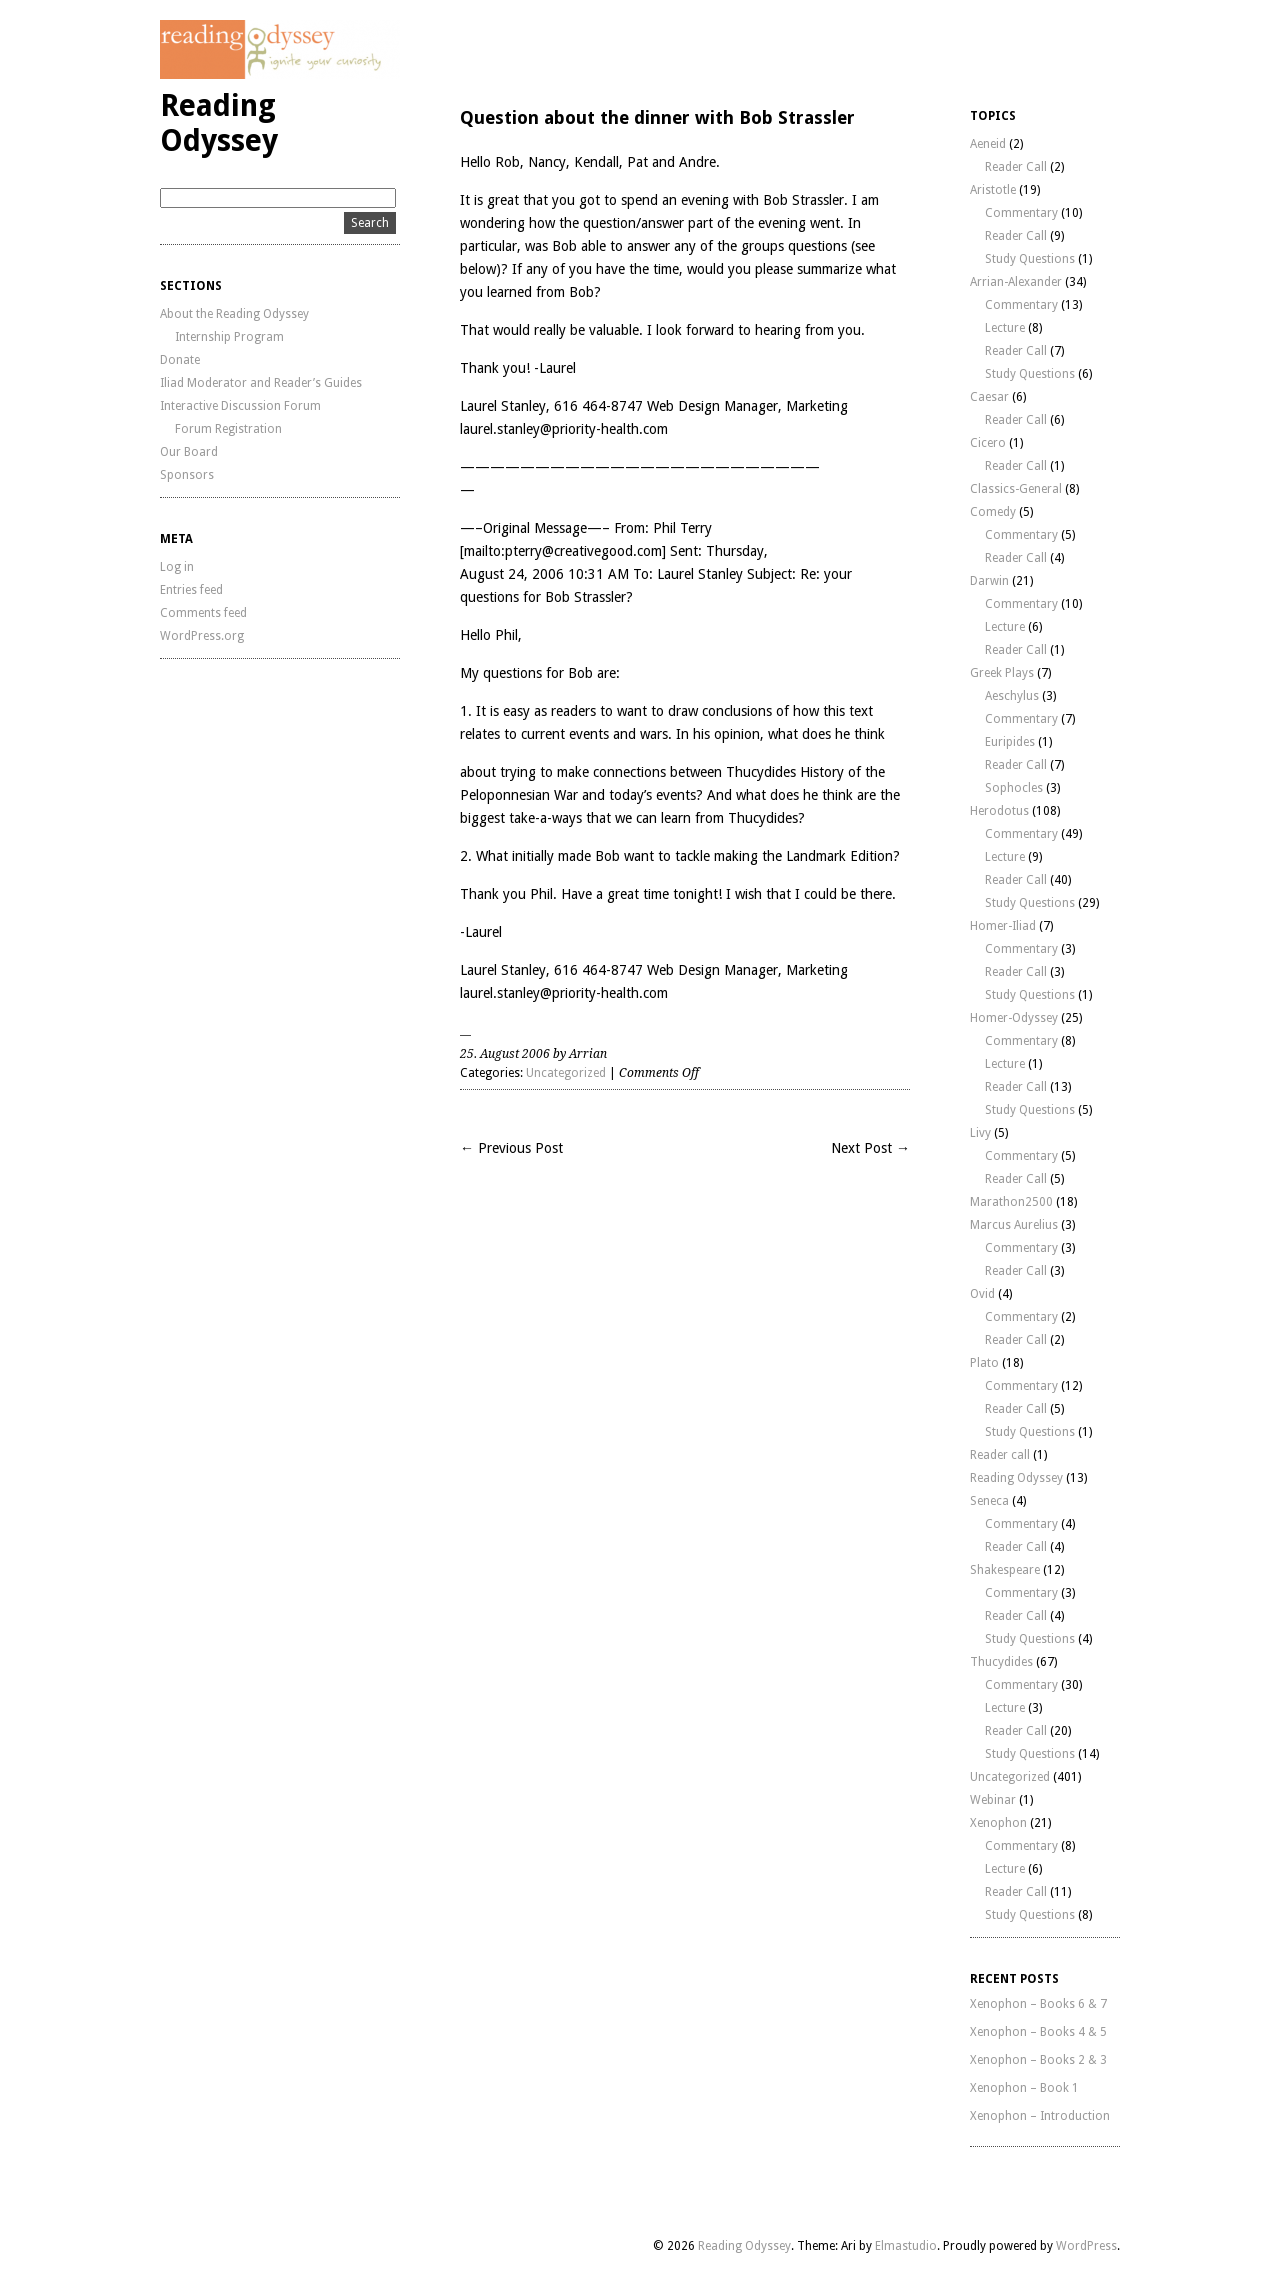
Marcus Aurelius (1014, 1225)
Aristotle (993, 190)
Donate (180, 360)
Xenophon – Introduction (1040, 2116)
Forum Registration (228, 429)
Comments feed (203, 613)
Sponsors (187, 475)
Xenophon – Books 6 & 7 (1038, 2004)
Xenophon (998, 1823)
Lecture (1005, 328)
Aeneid (988, 144)
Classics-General (1016, 489)
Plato (984, 1363)
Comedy (993, 512)
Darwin (989, 581)
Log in (177, 567)
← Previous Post (511, 1148)
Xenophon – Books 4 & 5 (1038, 2032)
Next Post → (870, 1148)
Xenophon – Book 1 (1024, 2088)
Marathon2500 (1011, 1202)
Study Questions (1030, 259)
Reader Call (1016, 167)
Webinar (993, 1800)
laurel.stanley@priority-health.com (564, 429)
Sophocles (1014, 788)
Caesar (989, 397)
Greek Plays (1002, 673)
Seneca (989, 1501)
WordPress (1086, 2246)
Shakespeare (1005, 1570)
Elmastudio (906, 2246)
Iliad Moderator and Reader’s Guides (261, 383)
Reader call (1000, 1455)
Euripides (1010, 742)
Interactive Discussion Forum (240, 406)
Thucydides (1001, 1662)
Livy (980, 1133)
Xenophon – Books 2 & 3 (1038, 2060)
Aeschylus (1012, 696)
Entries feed (191, 590)
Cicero (988, 443)
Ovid (982, 1294)
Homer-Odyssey (1014, 1018)
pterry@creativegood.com (583, 551)
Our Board (189, 452)
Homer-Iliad (1003, 926)
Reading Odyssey (219, 123)
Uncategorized (566, 1073)
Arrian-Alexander (1016, 282)
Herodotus (999, 811)
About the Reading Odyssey (234, 314)
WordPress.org (202, 636)
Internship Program (229, 337)
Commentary (1021, 213)
